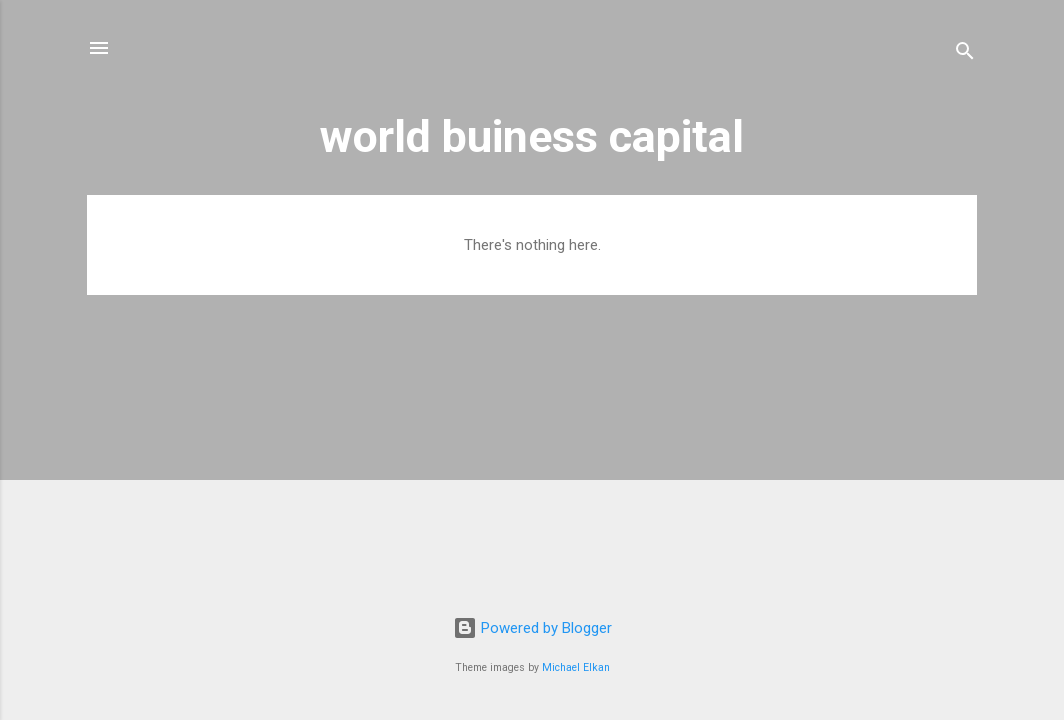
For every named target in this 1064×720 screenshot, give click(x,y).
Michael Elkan (576, 667)
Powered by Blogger (532, 628)
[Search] (965, 54)
